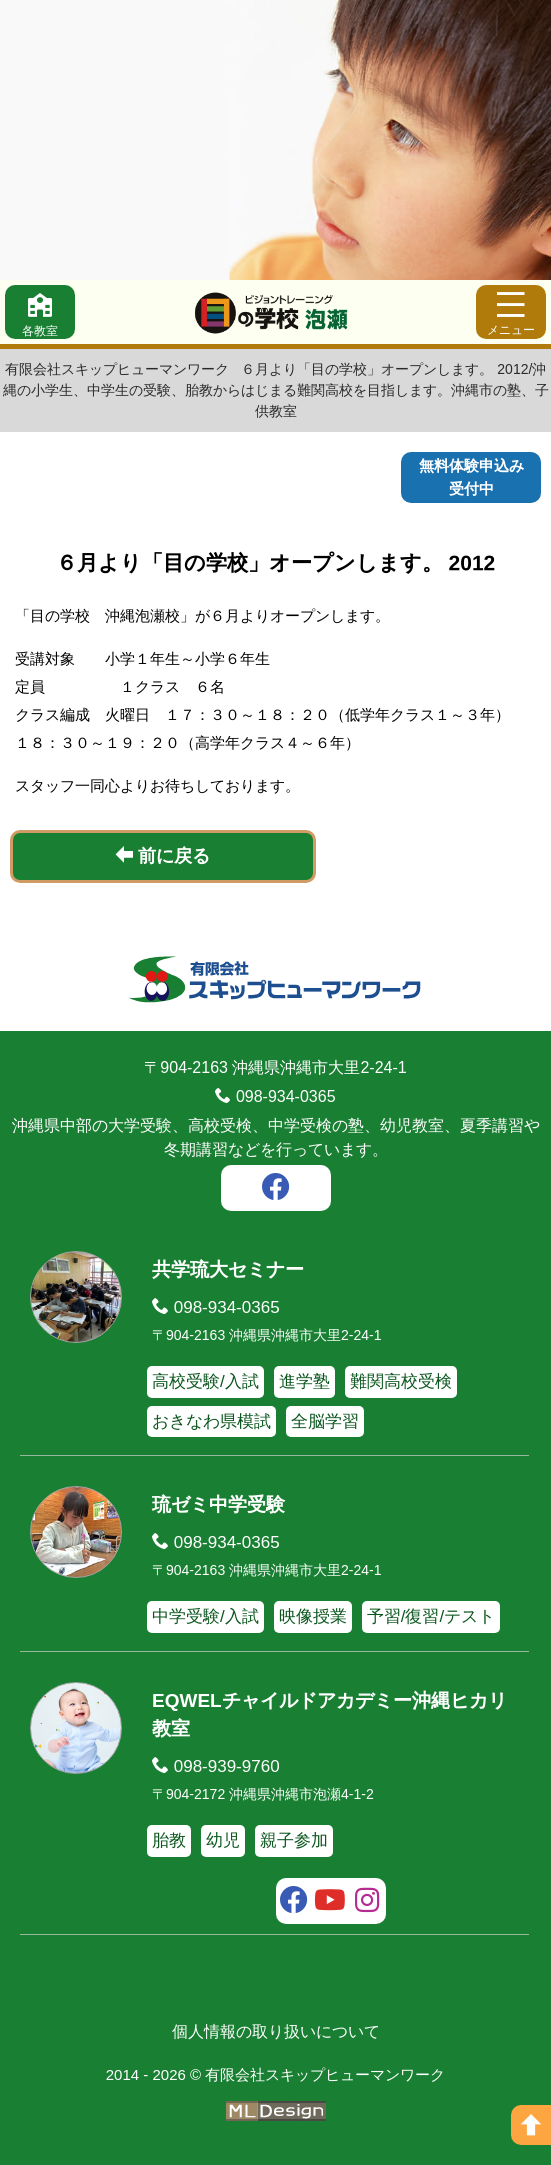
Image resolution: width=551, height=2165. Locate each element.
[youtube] (330, 1903)
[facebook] (276, 1190)
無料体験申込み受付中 (471, 477)
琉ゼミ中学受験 (218, 1504)
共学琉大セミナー (228, 1269)
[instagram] (367, 1903)
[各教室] (40, 312)
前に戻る (162, 855)
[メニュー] (511, 312)
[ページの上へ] (531, 2125)
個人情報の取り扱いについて (276, 2031)
